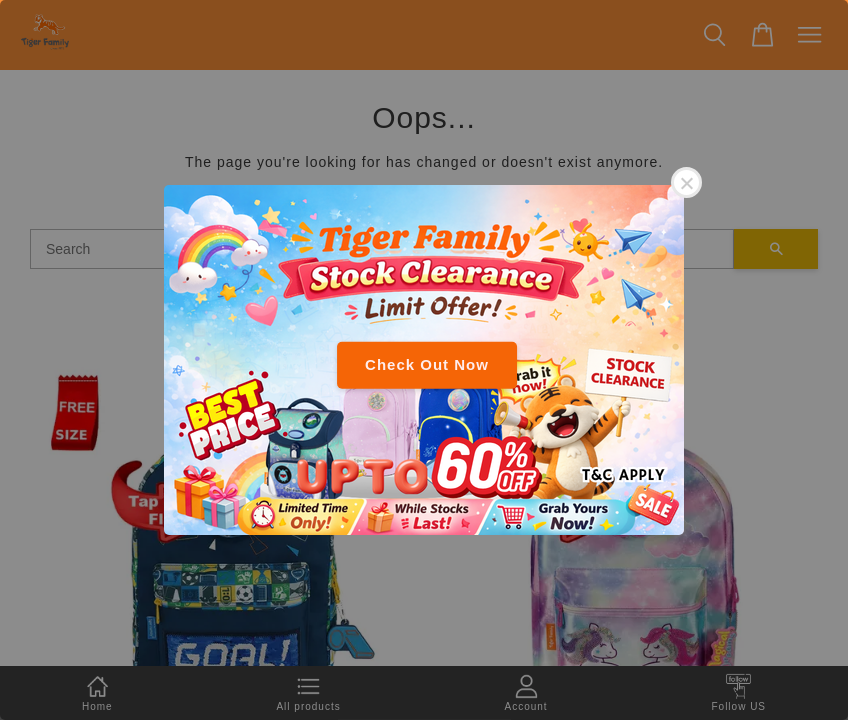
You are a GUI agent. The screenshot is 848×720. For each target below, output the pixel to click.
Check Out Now (427, 364)
